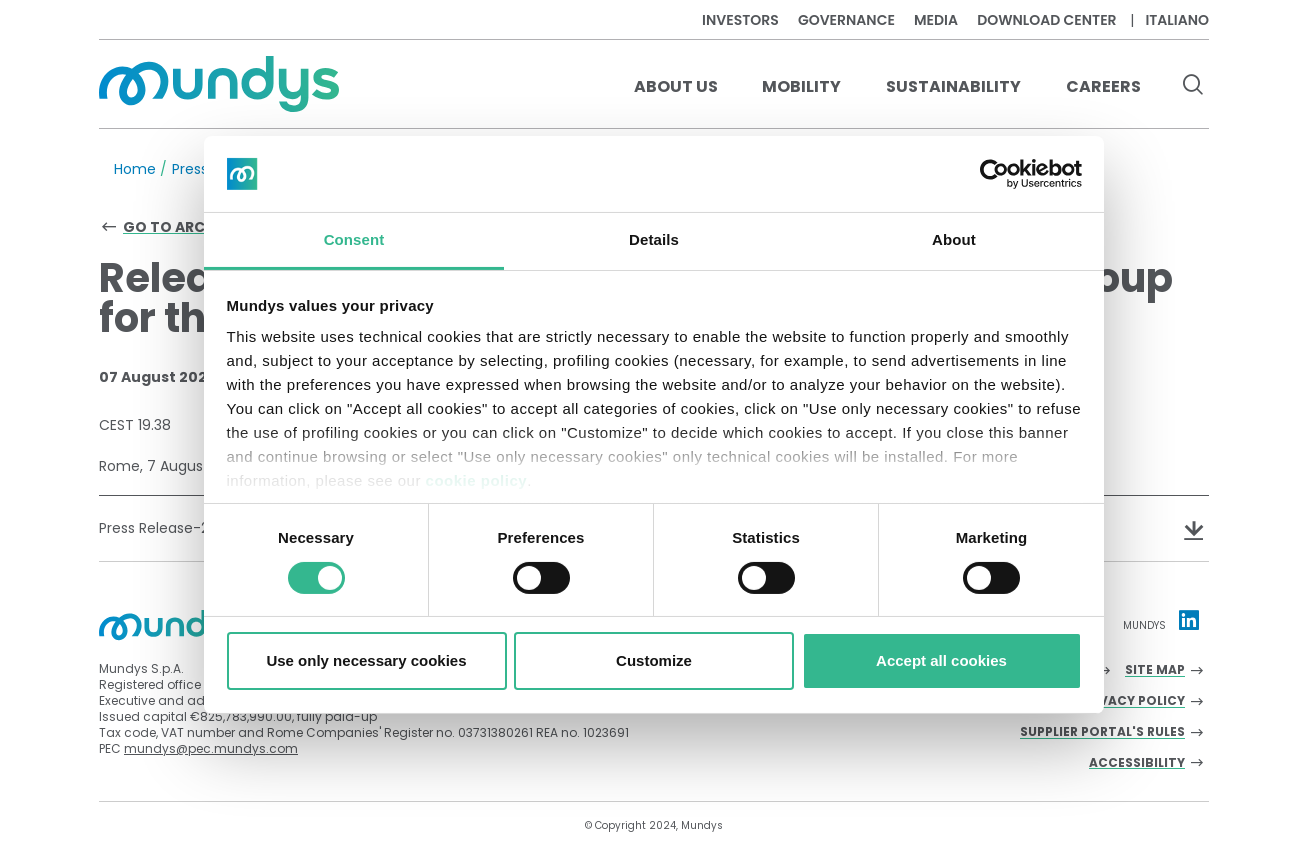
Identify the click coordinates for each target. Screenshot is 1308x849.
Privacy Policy (1132, 701)
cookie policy (477, 480)
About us (676, 86)
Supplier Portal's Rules (1102, 732)
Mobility (801, 86)
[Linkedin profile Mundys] (1189, 620)
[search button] (1192, 87)
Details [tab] (654, 239)
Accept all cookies (941, 660)
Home (135, 169)
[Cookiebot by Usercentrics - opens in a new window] (994, 174)
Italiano (1177, 20)
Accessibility (1137, 763)
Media (936, 20)
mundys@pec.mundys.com (211, 748)
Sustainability (953, 86)
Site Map (1155, 670)
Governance (846, 20)
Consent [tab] (354, 239)
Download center (1046, 20)
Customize (654, 660)
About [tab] (954, 239)
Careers (1103, 86)
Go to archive (180, 227)
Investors (740, 20)
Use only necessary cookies (366, 660)
